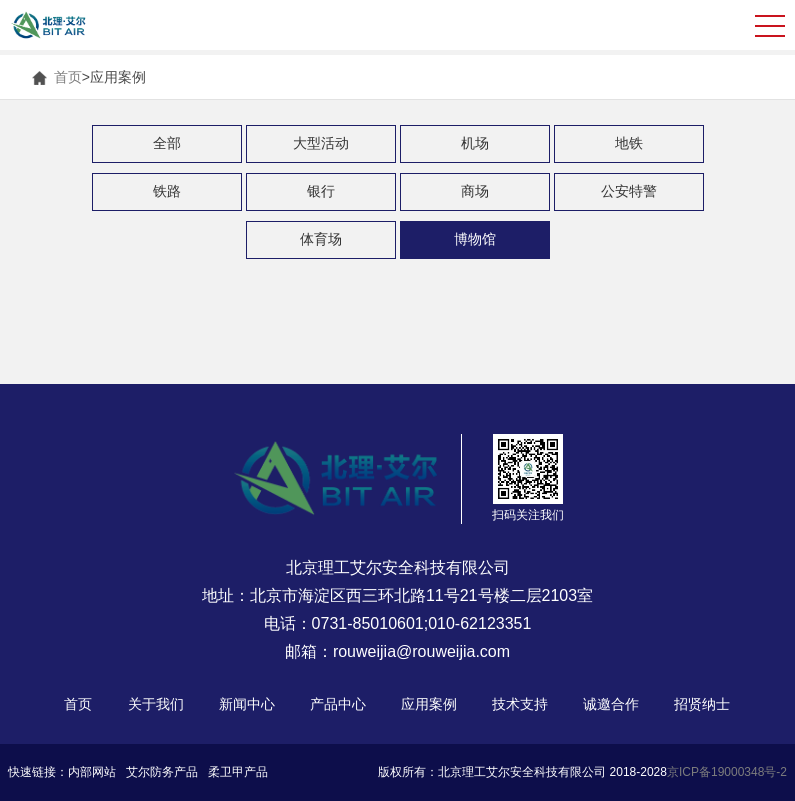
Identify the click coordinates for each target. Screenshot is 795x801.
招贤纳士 (702, 704)
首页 (68, 77)
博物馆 (475, 239)
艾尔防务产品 (162, 772)
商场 (475, 191)
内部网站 (92, 772)
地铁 (629, 143)
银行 (321, 191)
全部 (167, 143)
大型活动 (321, 143)
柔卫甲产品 (238, 772)
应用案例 (429, 704)
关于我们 (156, 704)
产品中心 (338, 704)
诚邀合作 (611, 704)
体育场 (321, 239)
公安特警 (629, 191)
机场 (475, 143)
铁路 (167, 191)
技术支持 (520, 704)
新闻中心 (247, 704)
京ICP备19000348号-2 (727, 772)
